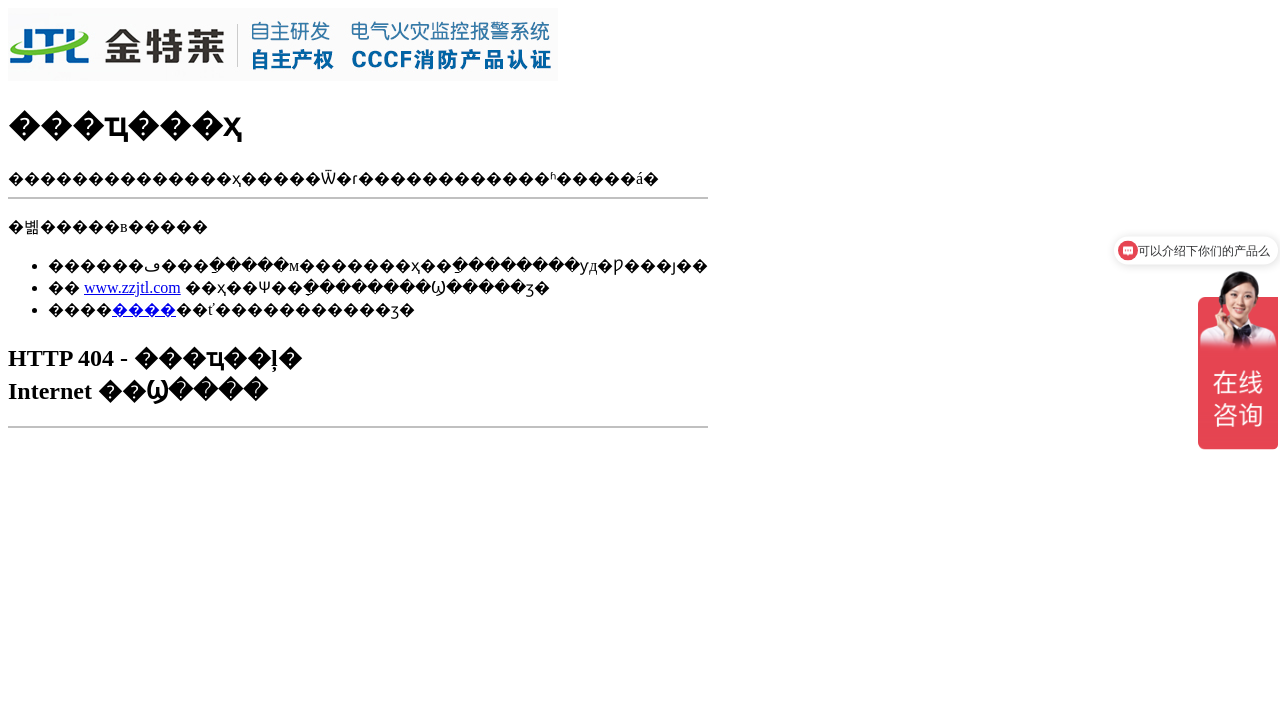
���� (144, 309)
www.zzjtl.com (132, 287)
